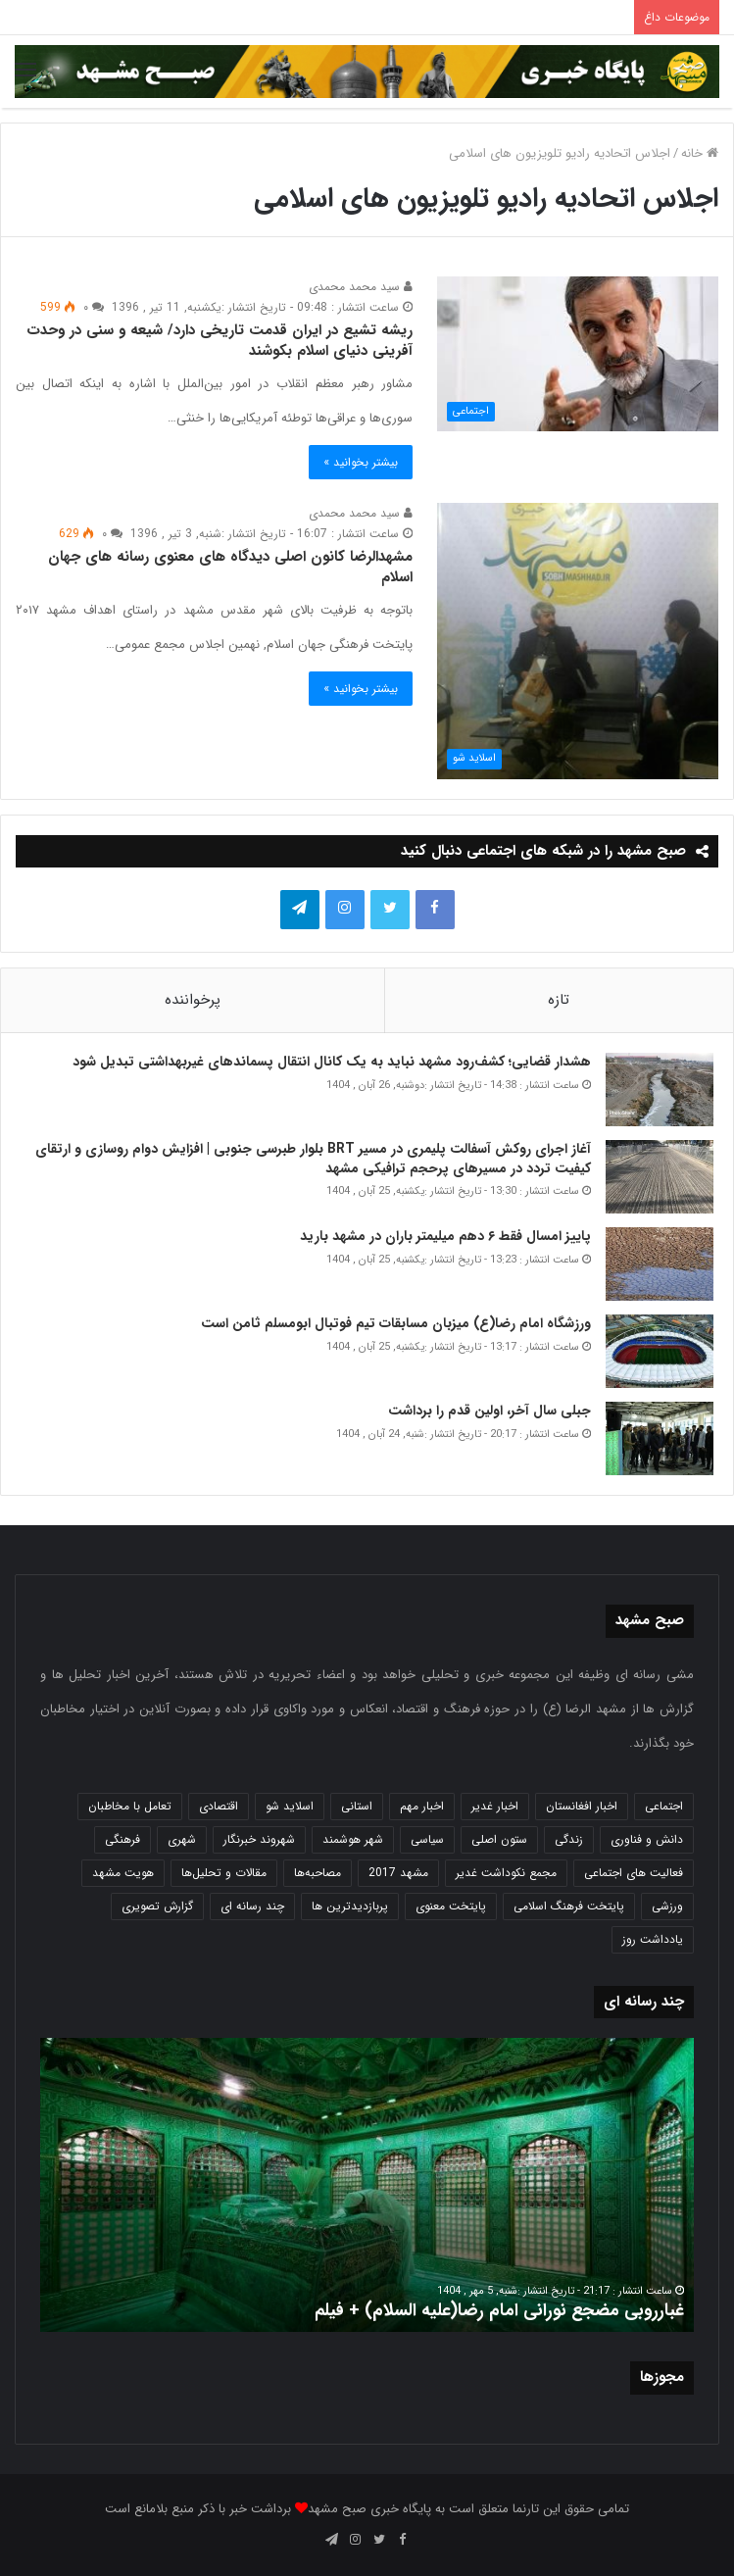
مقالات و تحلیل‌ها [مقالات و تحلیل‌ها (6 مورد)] (224, 1872)
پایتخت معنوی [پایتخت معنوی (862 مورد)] (451, 1906)
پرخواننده (192, 1000)
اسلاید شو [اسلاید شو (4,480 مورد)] (290, 1806)
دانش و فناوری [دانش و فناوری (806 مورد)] (647, 1839)
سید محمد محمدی (361, 286)
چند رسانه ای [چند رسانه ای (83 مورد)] (252, 1906)
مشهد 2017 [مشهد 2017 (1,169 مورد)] (398, 1872)
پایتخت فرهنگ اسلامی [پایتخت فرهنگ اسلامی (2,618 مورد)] (569, 1906)
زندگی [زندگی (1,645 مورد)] (569, 1839)
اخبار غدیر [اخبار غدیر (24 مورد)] (494, 1806)
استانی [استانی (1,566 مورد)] (356, 1806)
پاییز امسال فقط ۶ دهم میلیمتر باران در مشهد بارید (445, 1236)
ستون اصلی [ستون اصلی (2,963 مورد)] (499, 1839)
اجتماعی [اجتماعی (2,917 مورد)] (664, 1806)
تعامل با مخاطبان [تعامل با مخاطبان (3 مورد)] (129, 1806)
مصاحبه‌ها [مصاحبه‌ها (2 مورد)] (317, 1872)
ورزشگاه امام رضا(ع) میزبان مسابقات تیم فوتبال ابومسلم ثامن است (396, 1323)
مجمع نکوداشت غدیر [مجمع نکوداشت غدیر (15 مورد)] (506, 1872)
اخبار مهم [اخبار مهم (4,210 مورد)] (422, 1806)
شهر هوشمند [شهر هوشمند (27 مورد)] (352, 1839)
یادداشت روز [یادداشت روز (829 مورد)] (652, 1939)
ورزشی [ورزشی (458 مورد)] (667, 1906)
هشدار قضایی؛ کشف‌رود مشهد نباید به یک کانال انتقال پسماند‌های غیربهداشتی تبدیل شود (330, 1061)
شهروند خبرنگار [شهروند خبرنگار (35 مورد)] (259, 1839)
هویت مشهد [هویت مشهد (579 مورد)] (123, 1872)
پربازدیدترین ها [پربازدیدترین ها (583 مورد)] (350, 1906)
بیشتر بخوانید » (360, 462)
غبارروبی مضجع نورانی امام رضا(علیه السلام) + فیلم (499, 2310)
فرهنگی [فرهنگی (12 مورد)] (122, 1839)
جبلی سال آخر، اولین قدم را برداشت (489, 1410)
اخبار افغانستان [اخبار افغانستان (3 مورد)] (581, 1806)
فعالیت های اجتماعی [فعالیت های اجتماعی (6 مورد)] (633, 1872)
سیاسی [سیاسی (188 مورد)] (427, 1839)
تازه (558, 1000)
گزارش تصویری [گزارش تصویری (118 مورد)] (157, 1906)
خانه (699, 153)
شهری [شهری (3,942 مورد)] (182, 1839)
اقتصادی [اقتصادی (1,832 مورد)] (218, 1806)
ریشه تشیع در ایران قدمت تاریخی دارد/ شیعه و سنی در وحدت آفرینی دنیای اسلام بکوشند (219, 341)
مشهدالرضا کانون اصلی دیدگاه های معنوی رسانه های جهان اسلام (230, 567)
